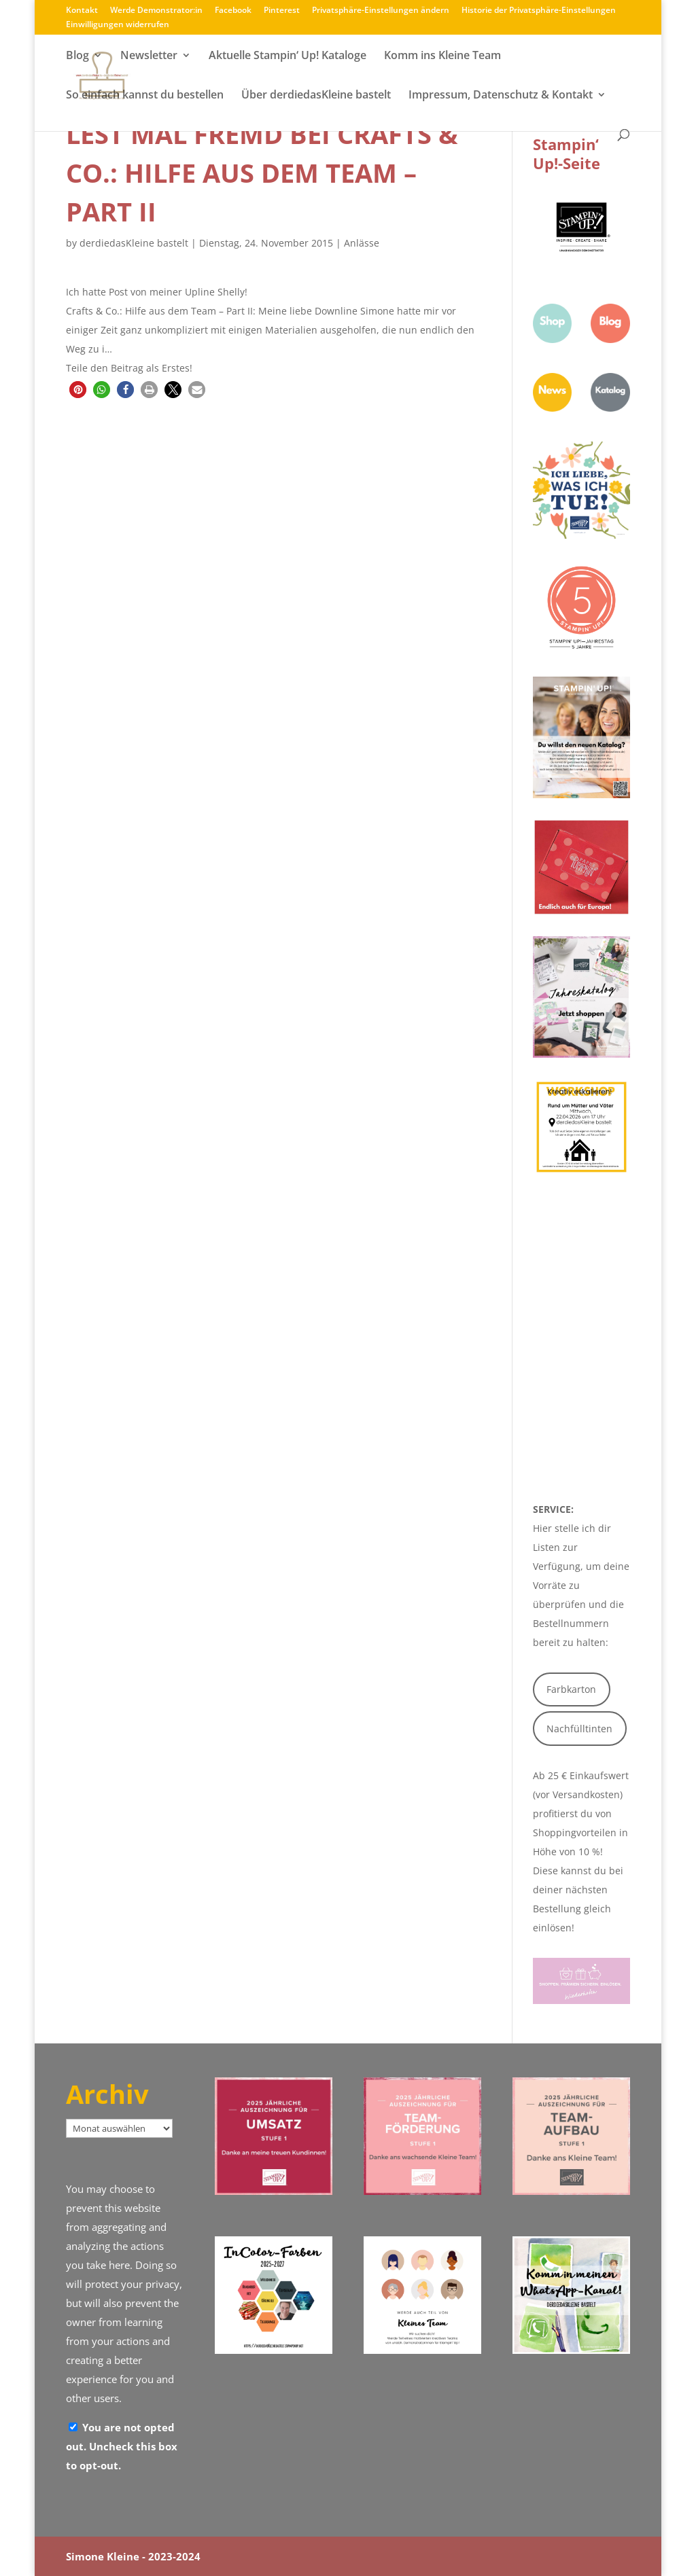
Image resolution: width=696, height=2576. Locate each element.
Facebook (233, 11)
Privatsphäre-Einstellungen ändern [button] (380, 11)
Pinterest (282, 11)
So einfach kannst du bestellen (145, 96)
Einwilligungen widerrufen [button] (117, 25)
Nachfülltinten (579, 1728)
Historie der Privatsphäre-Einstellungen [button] (539, 11)
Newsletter (148, 56)
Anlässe (361, 242)
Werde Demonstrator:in (156, 11)
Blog (77, 56)
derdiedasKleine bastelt (134, 242)
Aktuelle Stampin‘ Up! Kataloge (287, 56)
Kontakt (82, 11)
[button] (77, 389)
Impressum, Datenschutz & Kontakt (500, 96)
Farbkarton (571, 1689)
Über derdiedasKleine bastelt (316, 96)
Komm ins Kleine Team (442, 56)
